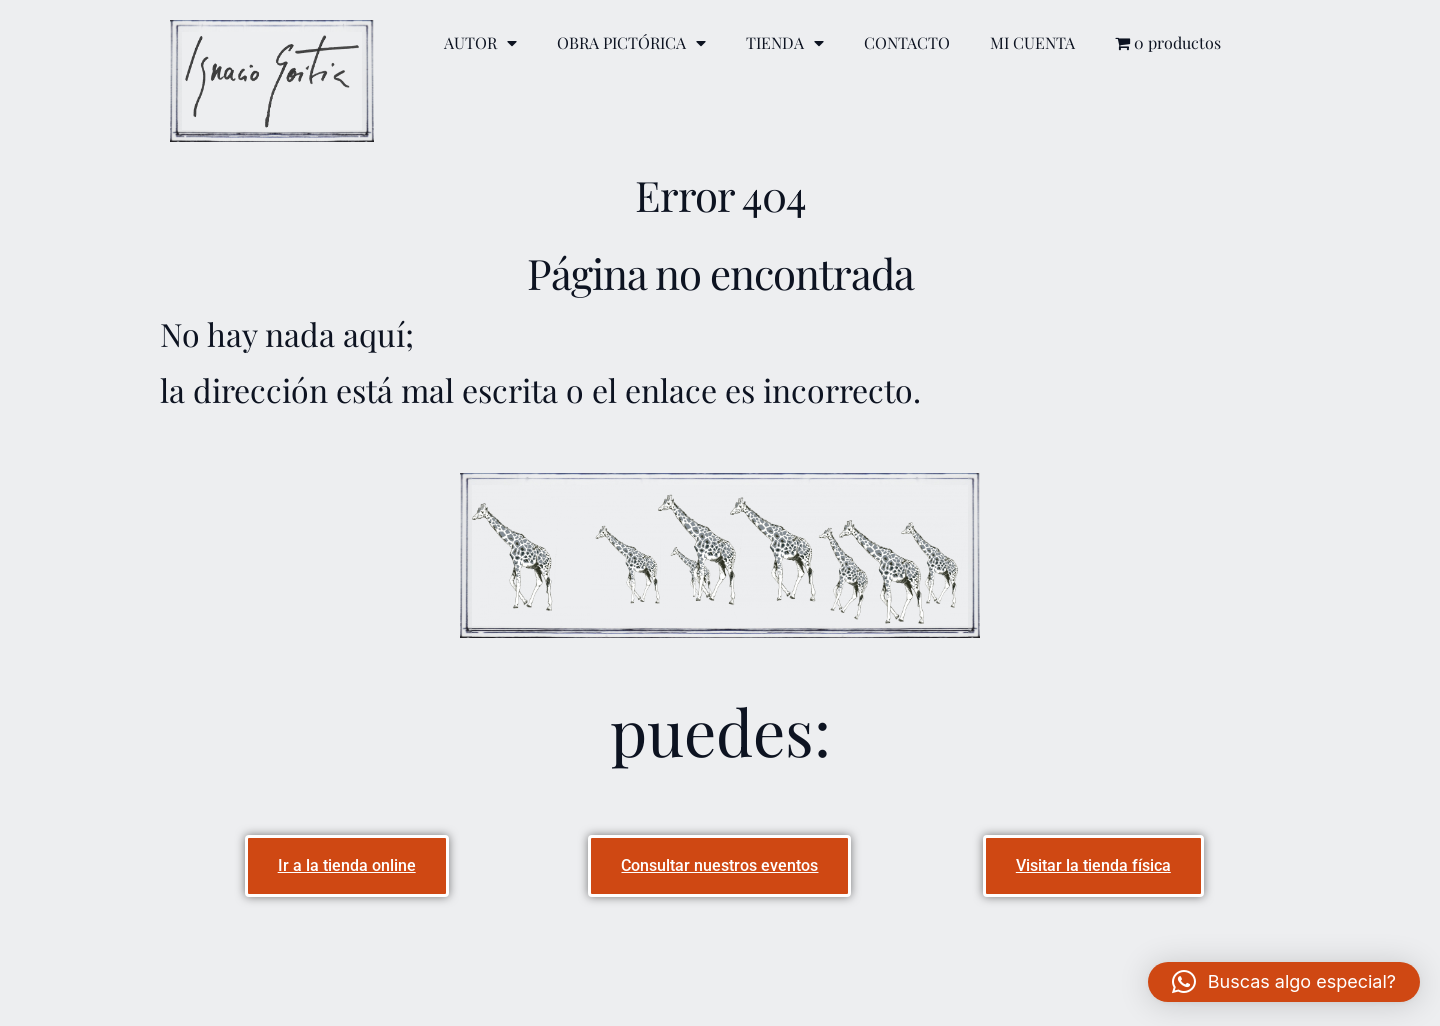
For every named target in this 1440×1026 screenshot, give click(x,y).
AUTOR (480, 43)
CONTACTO (907, 42)
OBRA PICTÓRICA (631, 43)
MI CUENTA (1032, 42)
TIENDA (785, 43)
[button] (1284, 982)
